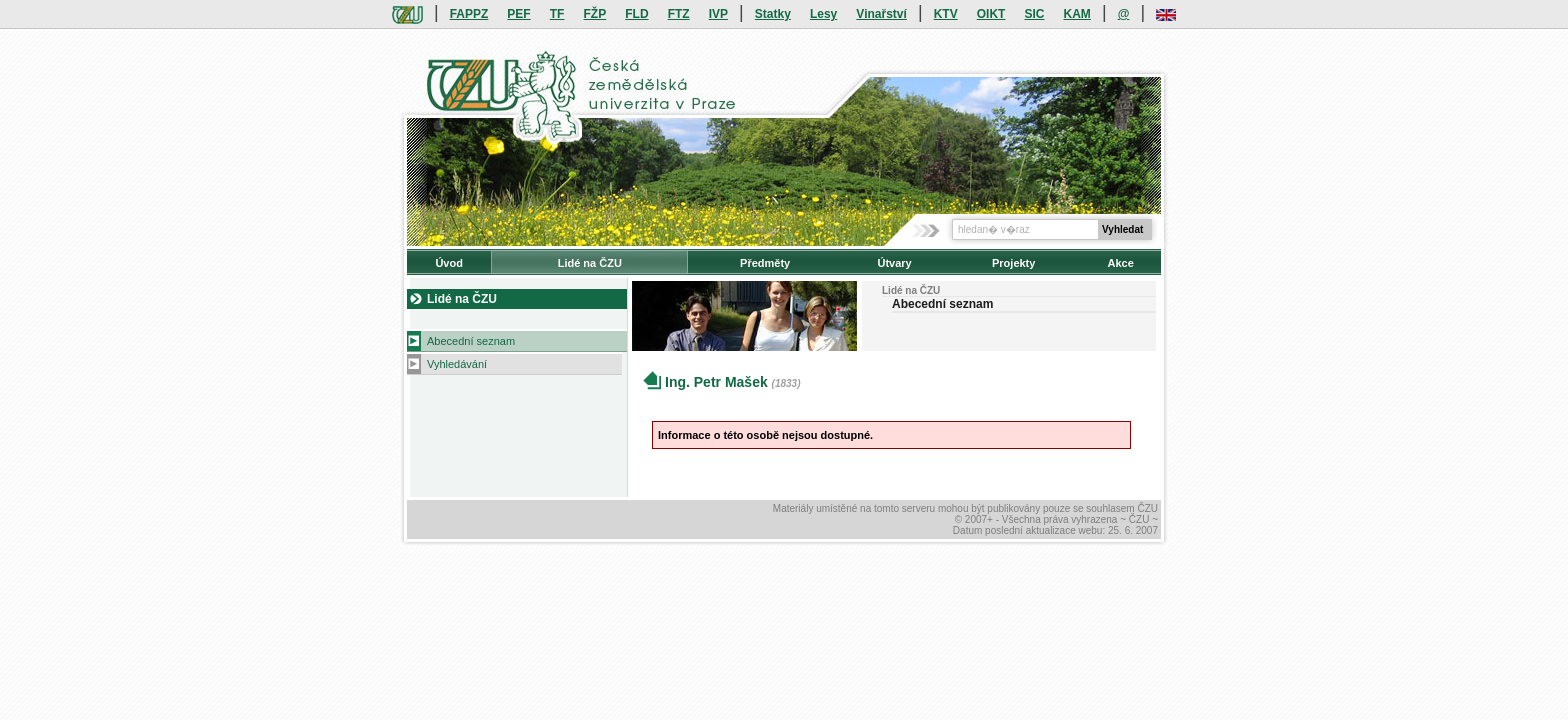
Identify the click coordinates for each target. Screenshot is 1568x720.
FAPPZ (469, 14)
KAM (1077, 14)
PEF (518, 14)
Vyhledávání (457, 364)
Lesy (823, 14)
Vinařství (881, 14)
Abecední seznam (471, 341)
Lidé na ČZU (590, 263)
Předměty (765, 263)
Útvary (894, 263)
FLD (636, 14)
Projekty (1013, 263)
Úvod (449, 263)
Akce (1121, 263)
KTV (946, 14)
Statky (773, 14)
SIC (1034, 14)
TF (557, 14)
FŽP (595, 14)
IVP (718, 14)
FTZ (679, 14)
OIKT (991, 14)
